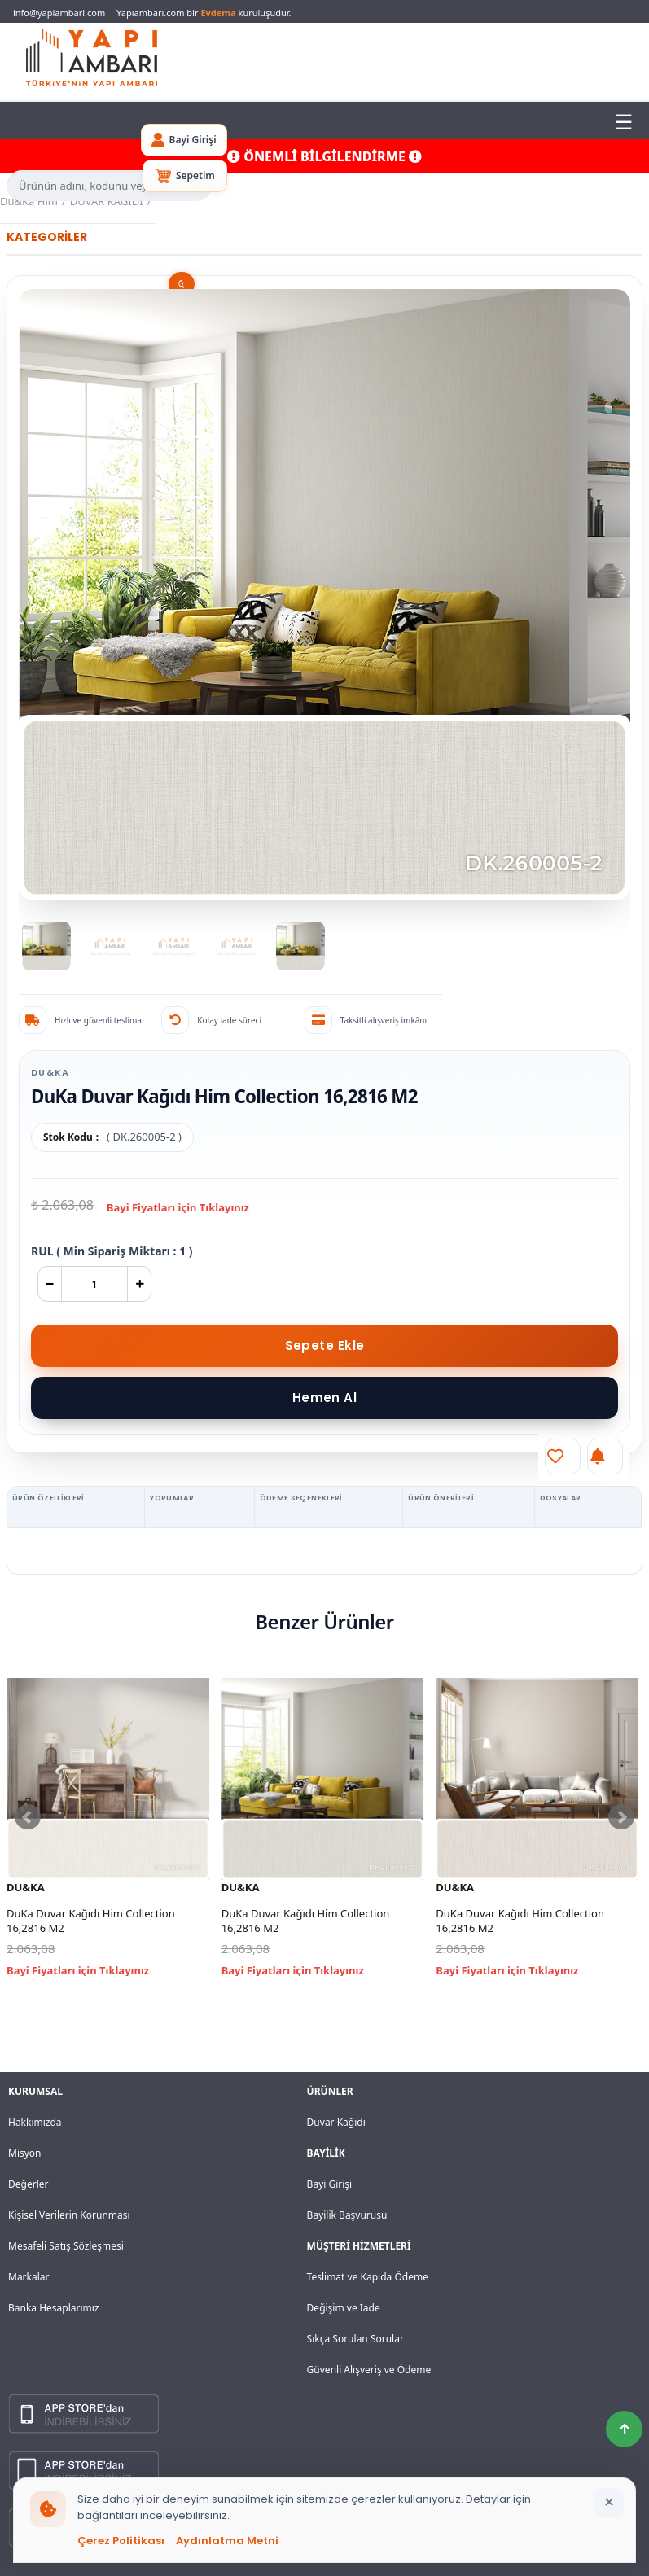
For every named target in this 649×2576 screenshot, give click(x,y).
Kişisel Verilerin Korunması (69, 2215)
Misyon (25, 2153)
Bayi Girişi (330, 2184)
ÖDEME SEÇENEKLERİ (301, 1498)
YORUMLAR (172, 1498)
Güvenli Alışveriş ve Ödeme (369, 2370)
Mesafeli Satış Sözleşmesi (66, 2246)
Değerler (28, 2184)
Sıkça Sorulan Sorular (355, 2339)
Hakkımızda (35, 2122)
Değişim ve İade (343, 2308)
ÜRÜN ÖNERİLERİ (441, 1498)
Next (621, 1817)
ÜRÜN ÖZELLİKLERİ (48, 1498)
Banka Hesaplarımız (53, 2308)
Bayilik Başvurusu (347, 2215)
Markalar (29, 2277)
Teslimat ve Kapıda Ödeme (367, 2277)
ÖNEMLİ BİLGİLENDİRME (324, 156)
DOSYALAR (560, 1498)
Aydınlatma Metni (227, 2540)
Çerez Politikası (120, 2540)
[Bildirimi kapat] (609, 2502)
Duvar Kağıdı (336, 2122)
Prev (28, 1817)
